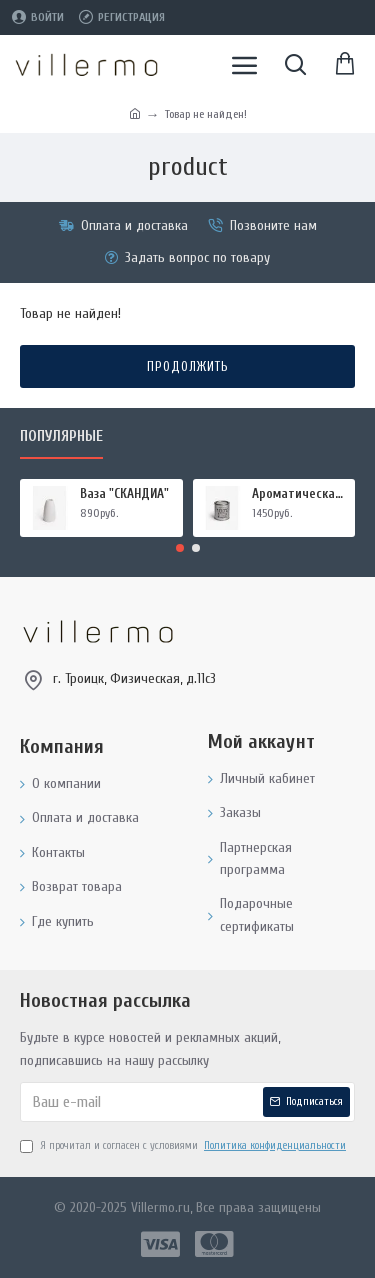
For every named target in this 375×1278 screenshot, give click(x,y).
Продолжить (188, 366)
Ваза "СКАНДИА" (124, 493)
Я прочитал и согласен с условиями (184, 1146)
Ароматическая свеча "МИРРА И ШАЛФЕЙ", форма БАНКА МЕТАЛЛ (300, 493)
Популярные (61, 436)
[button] (180, 548)
